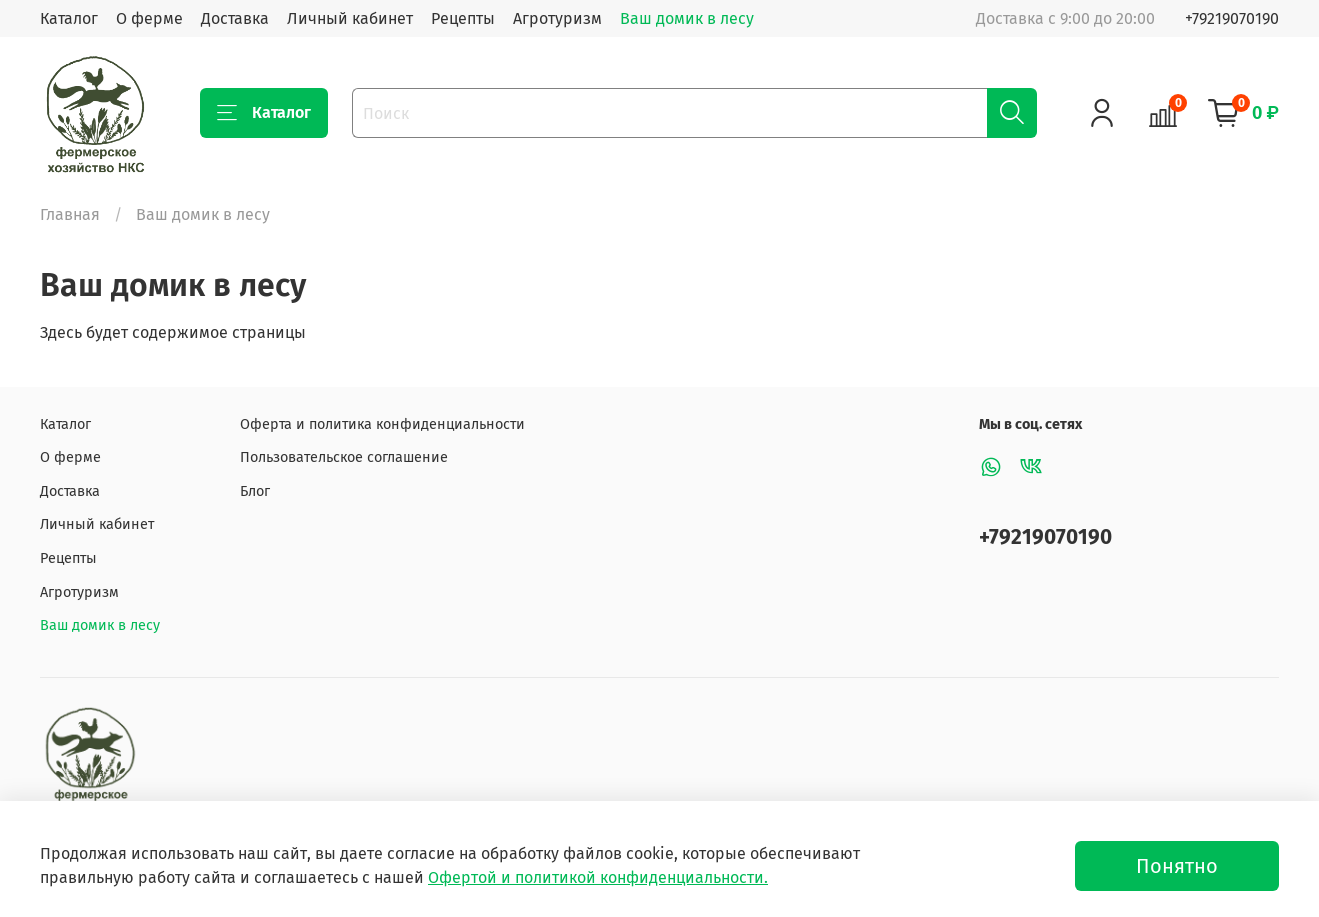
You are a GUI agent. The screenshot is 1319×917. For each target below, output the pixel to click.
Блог (255, 491)
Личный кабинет (350, 18)
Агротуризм (557, 18)
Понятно (1177, 866)
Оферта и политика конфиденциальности (382, 424)
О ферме (149, 18)
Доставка (235, 18)
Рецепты (463, 18)
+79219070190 (1232, 18)
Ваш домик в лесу (687, 18)
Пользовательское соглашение (344, 457)
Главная (70, 214)
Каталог (69, 18)
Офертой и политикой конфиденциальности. (598, 877)
